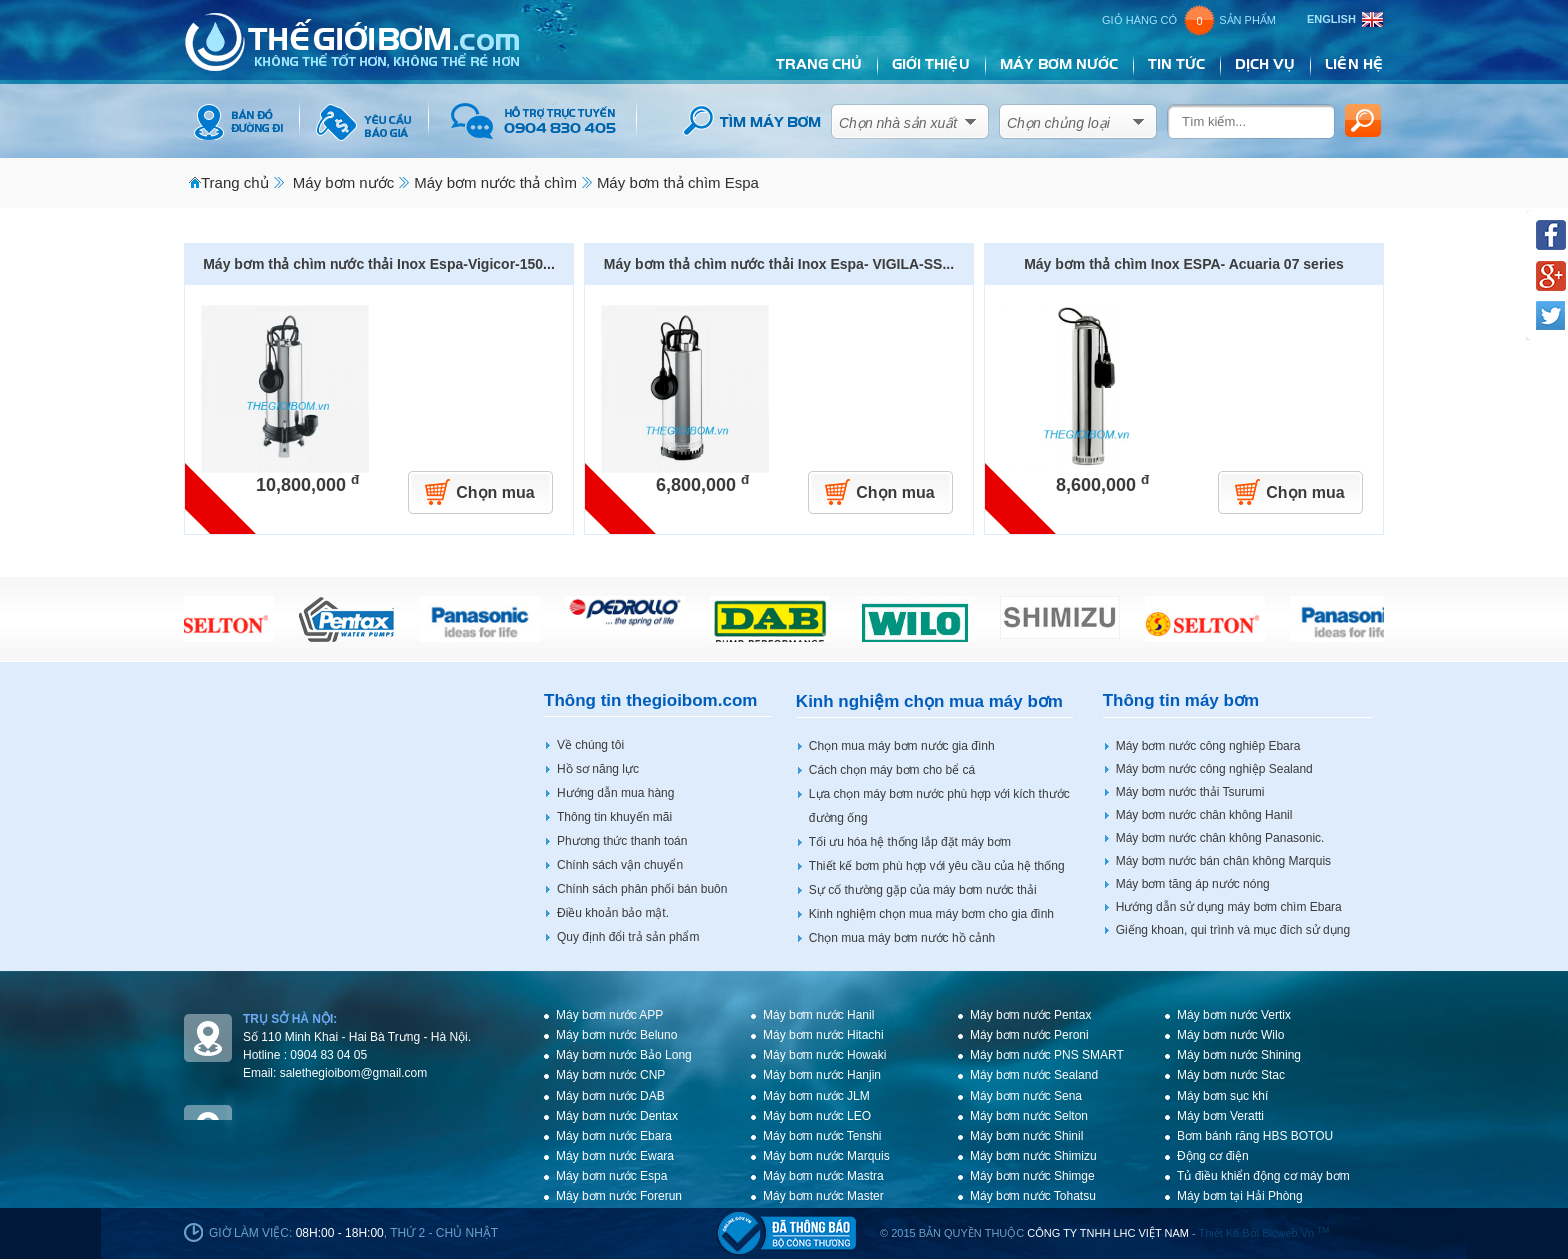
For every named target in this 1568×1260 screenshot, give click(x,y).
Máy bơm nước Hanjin (822, 1075)
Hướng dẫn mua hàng (615, 793)
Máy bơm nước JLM (816, 1096)
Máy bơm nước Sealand (1034, 1075)
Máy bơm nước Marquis (826, 1156)
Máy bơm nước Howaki (824, 1055)
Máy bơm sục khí (1222, 1096)
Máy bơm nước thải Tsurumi (1190, 792)
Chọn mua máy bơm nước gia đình (902, 746)
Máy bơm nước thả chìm (495, 182)
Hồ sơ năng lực (598, 769)
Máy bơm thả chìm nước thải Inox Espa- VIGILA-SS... (779, 264)
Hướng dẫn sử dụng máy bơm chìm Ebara (1229, 907)
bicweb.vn (1295, 1233)
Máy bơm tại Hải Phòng (1240, 1196)
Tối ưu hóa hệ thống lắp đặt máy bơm (910, 842)
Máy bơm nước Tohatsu (1033, 1196)
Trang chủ (235, 182)
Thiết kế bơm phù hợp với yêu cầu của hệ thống (937, 866)
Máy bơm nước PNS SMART (1047, 1055)
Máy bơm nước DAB (610, 1096)
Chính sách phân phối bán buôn (642, 889)
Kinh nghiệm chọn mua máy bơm (929, 701)
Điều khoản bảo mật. (613, 913)
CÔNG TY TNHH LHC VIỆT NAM (1108, 1233)
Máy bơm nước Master (823, 1196)
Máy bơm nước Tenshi (822, 1136)
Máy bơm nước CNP (610, 1075)
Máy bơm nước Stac (1231, 1075)
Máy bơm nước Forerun (619, 1196)
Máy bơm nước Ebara (614, 1136)
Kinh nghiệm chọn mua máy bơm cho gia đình (931, 914)
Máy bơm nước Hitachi (823, 1035)
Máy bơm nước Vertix (1234, 1015)
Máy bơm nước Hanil (818, 1015)
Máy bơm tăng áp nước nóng (1193, 884)
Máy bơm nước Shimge (1032, 1176)
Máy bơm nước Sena (1026, 1096)
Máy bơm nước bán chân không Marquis (1223, 861)
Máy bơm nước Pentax (1030, 1015)
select (971, 117)
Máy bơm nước (343, 182)
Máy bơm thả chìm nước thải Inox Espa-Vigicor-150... (379, 264)
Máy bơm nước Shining (1239, 1055)
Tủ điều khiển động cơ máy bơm (1263, 1176)
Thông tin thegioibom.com (650, 700)
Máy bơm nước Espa (611, 1176)
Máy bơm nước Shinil (1026, 1136)
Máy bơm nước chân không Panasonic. (1220, 838)
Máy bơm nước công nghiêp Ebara (1208, 746)
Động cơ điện (1213, 1156)
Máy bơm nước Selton (1029, 1116)
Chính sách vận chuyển (620, 865)
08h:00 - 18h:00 (340, 1233)
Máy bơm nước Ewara (615, 1156)
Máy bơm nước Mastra (823, 1176)
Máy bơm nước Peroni (1029, 1035)
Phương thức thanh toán (622, 841)
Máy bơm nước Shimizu (1033, 1156)
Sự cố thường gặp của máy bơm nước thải (923, 890)
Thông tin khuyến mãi (614, 817)
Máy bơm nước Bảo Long (624, 1055)
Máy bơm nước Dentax (617, 1116)
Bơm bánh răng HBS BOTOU (1255, 1136)
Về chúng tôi (590, 745)
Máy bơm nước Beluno (616, 1035)
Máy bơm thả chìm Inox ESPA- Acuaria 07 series (1184, 264)
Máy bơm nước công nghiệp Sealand (1214, 769)
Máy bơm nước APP (609, 1015)
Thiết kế (1219, 1233)
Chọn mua (495, 492)
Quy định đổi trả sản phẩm (628, 937)
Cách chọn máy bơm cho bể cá (892, 770)
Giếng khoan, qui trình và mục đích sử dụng (1233, 930)
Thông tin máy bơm (1181, 700)
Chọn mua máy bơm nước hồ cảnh (902, 938)
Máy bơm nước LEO (817, 1116)
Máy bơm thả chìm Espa (678, 182)
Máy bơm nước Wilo (1230, 1035)
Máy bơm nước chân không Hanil (1204, 815)
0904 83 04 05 (328, 1055)
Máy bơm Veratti (1220, 1116)
